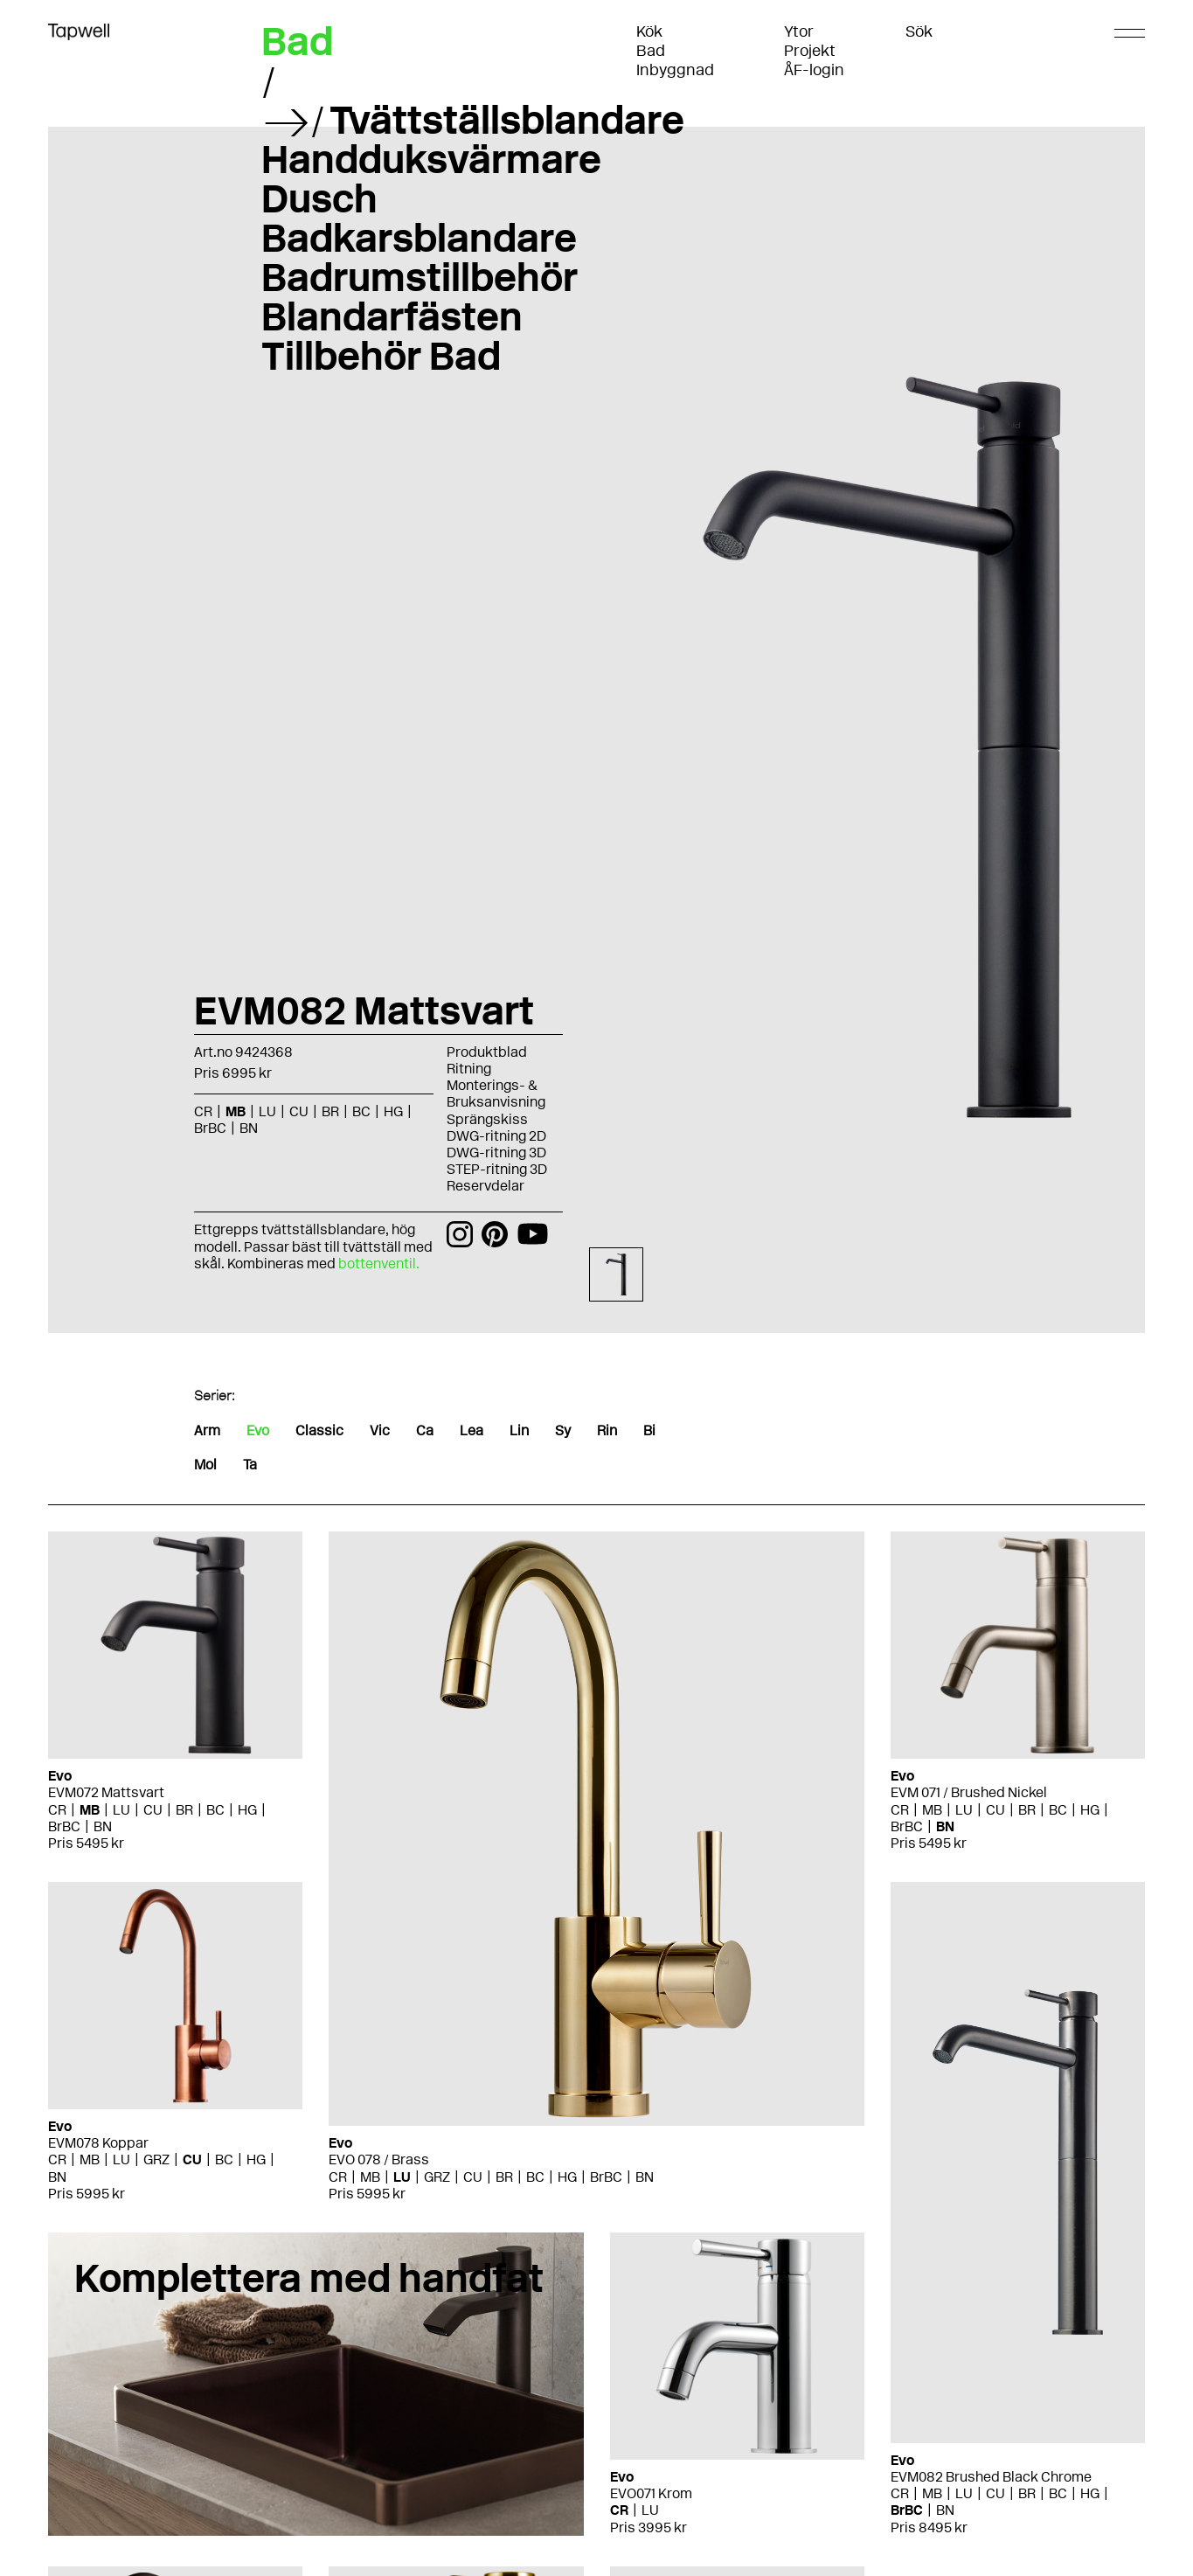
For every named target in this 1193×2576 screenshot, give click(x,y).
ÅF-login (814, 70)
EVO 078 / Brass (379, 2159)
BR (330, 1111)
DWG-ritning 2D (496, 1136)
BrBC (210, 1128)
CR (203, 1111)
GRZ (437, 2177)
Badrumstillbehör (419, 277)
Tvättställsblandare (506, 119)
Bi (649, 1430)
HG (393, 1111)
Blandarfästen (392, 316)
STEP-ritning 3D (497, 1169)
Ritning (469, 1068)
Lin (519, 1430)
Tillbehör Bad (381, 355)
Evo (257, 1430)
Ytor (799, 31)
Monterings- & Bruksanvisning (496, 1093)
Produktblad (487, 1052)
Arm (207, 1430)
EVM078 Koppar (98, 2143)
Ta (250, 1464)
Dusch (319, 198)
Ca (425, 1430)
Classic (319, 1430)
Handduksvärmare (431, 159)
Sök (919, 31)
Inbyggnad (675, 70)
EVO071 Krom (651, 2493)
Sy (563, 1430)
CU (299, 1111)
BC (361, 1111)
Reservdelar (485, 1185)
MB (235, 1111)
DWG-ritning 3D (496, 1152)
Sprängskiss (487, 1119)
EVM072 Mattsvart (106, 1792)
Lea (471, 1430)
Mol (205, 1464)
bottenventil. (380, 1263)
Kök (649, 31)
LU (267, 1111)
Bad (650, 50)
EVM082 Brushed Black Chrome (991, 2476)
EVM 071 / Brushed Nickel (969, 1792)
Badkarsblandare (419, 237)
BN (248, 1128)
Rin (607, 1430)
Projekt (810, 50)
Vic (380, 1430)
